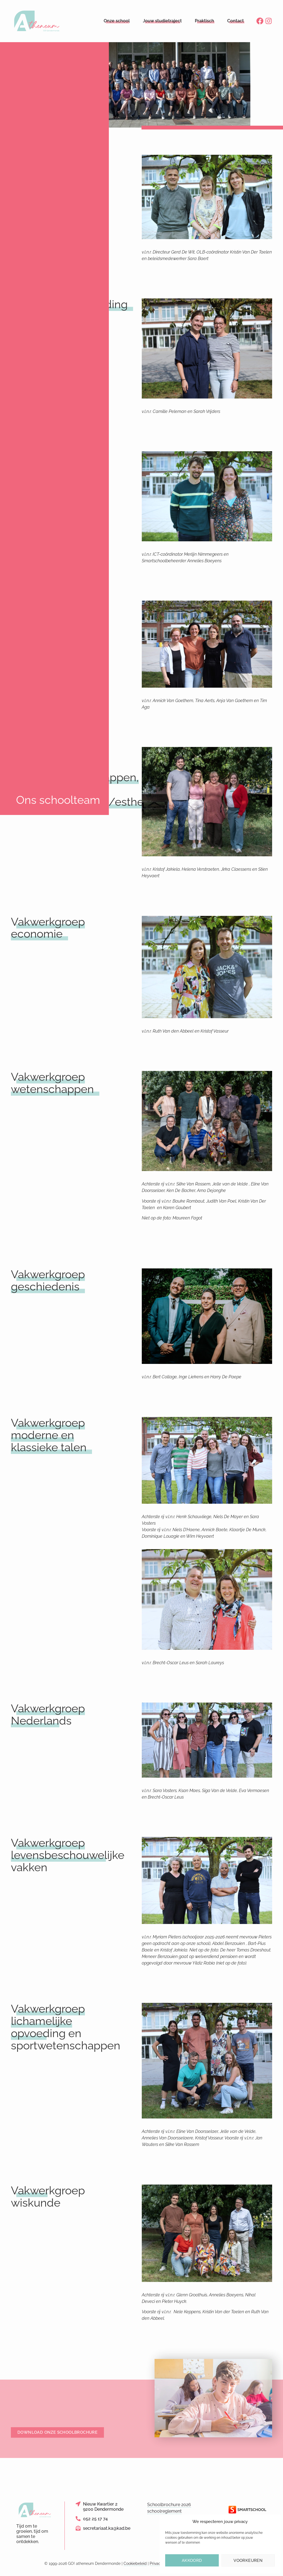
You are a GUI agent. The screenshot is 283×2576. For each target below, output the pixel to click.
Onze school (117, 20)
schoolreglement (164, 2511)
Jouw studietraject (162, 20)
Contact (235, 20)
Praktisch (204, 20)
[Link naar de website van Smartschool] (248, 2509)
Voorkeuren (248, 2560)
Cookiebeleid (135, 2563)
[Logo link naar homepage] (37, 21)
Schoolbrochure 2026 (169, 2504)
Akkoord (192, 2560)
